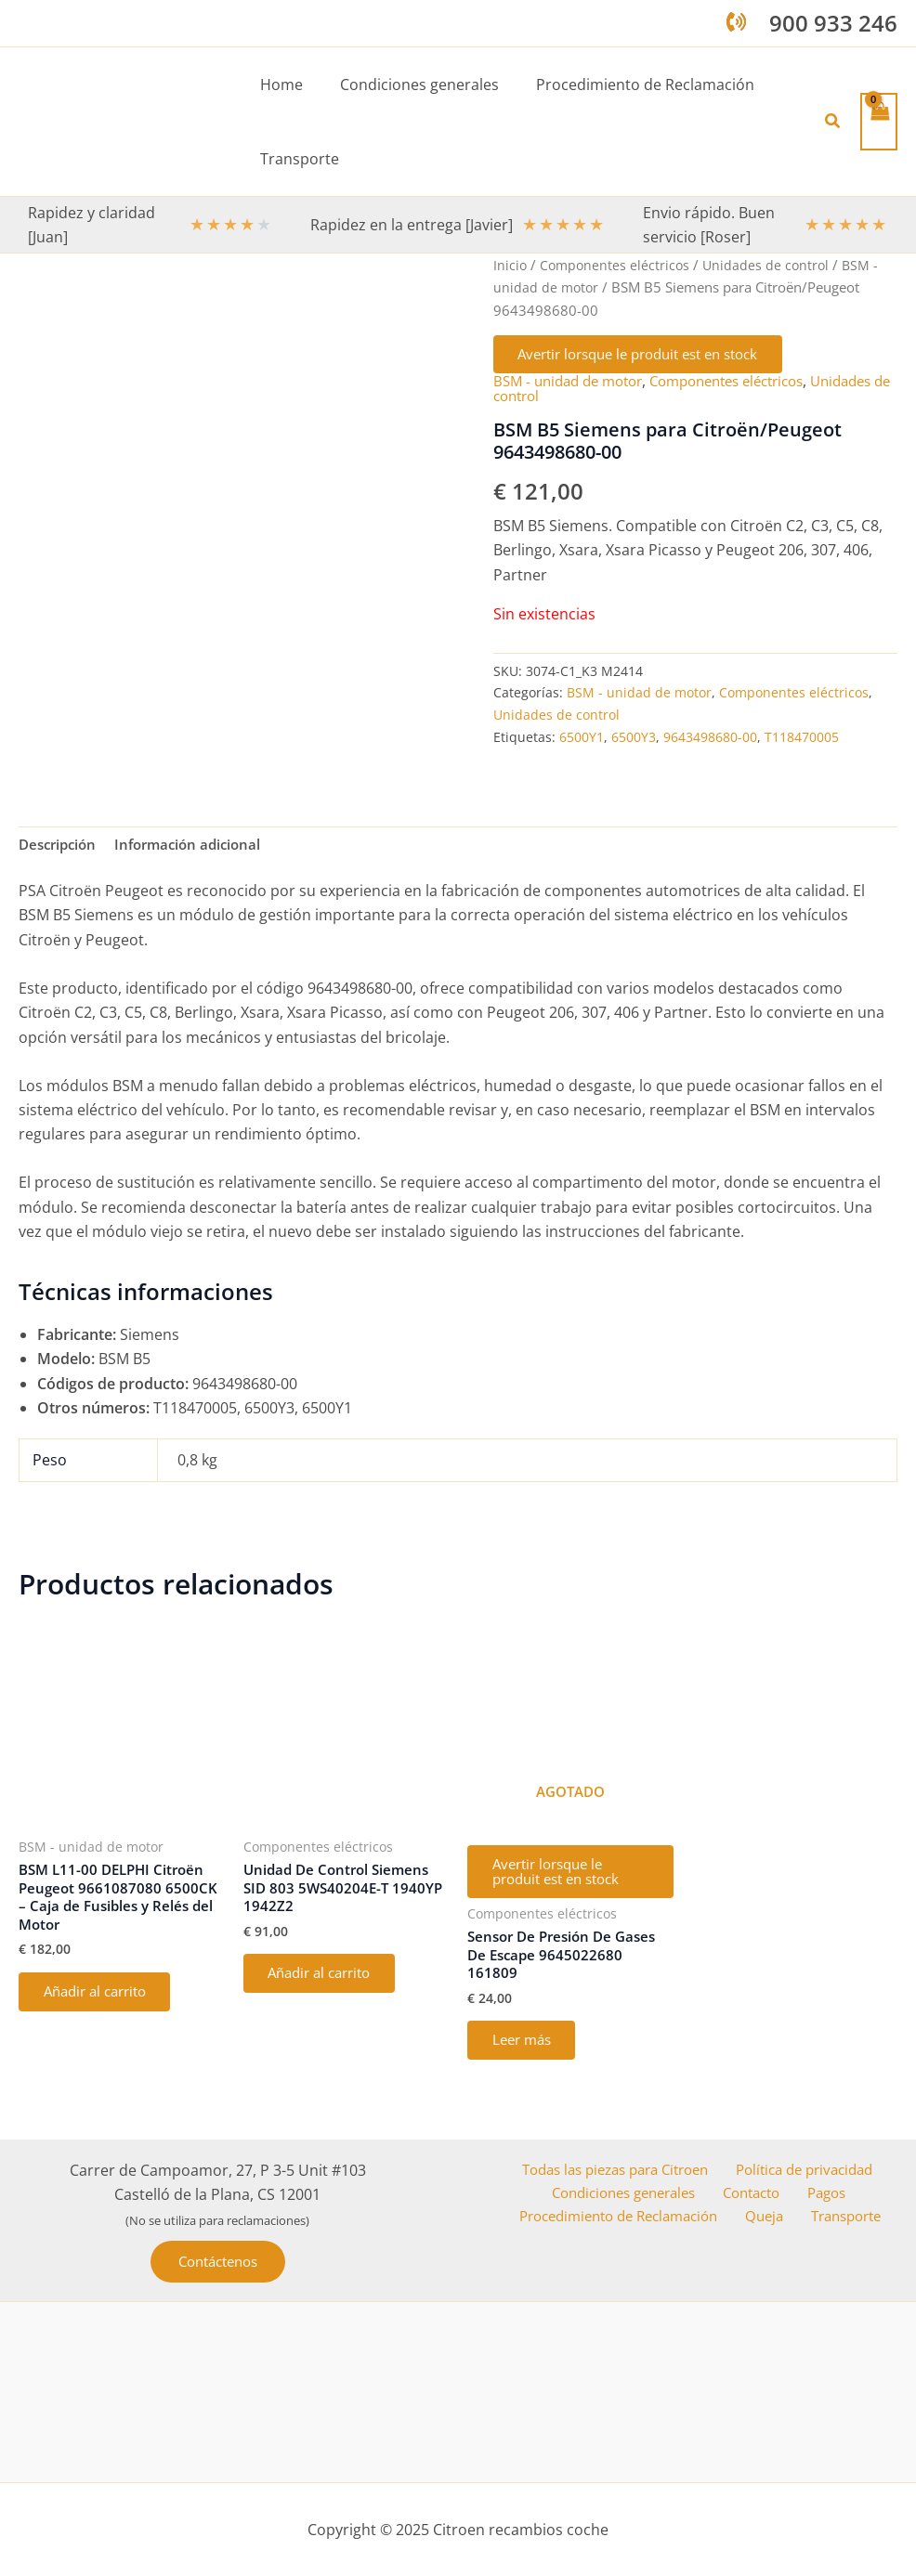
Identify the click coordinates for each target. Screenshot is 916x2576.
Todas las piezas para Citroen (613, 2169)
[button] (833, 122)
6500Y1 (581, 740)
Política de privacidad (806, 2169)
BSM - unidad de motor (574, 385)
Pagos (825, 2194)
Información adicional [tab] (198, 849)
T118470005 (802, 740)
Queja (772, 2218)
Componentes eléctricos (617, 264)
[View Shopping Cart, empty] (878, 121)
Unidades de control (771, 264)
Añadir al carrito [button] (103, 2005)
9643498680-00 (710, 740)
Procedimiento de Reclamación (627, 2218)
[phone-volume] (736, 21)
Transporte (846, 2218)
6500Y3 (633, 740)
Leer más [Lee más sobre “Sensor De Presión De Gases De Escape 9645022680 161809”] (527, 2058)
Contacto (757, 2194)
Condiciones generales (630, 2194)
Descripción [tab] (60, 849)
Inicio (510, 264)
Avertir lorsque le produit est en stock (653, 356)
